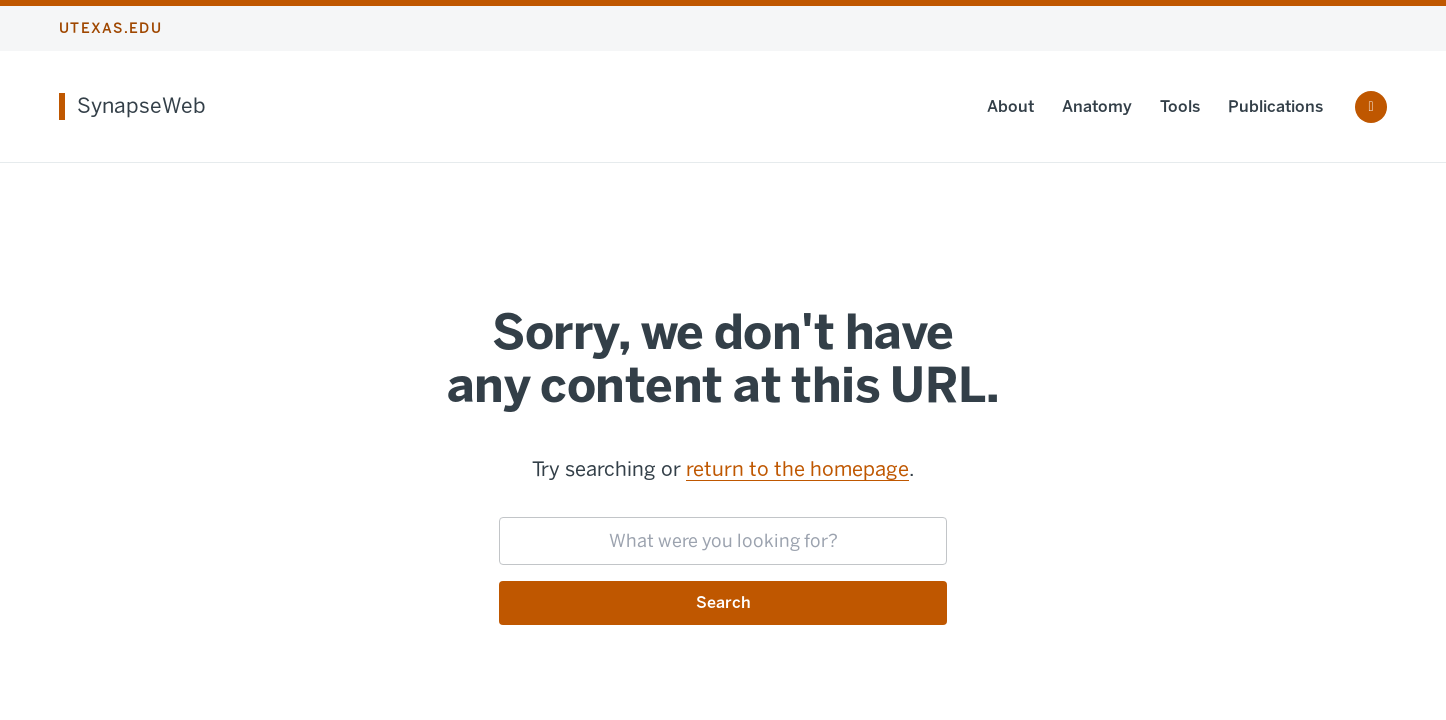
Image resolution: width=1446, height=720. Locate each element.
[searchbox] (723, 541)
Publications (1275, 106)
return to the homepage (797, 469)
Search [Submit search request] (723, 602)
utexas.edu (110, 28)
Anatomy (1097, 106)
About (1010, 106)
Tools (1180, 106)
